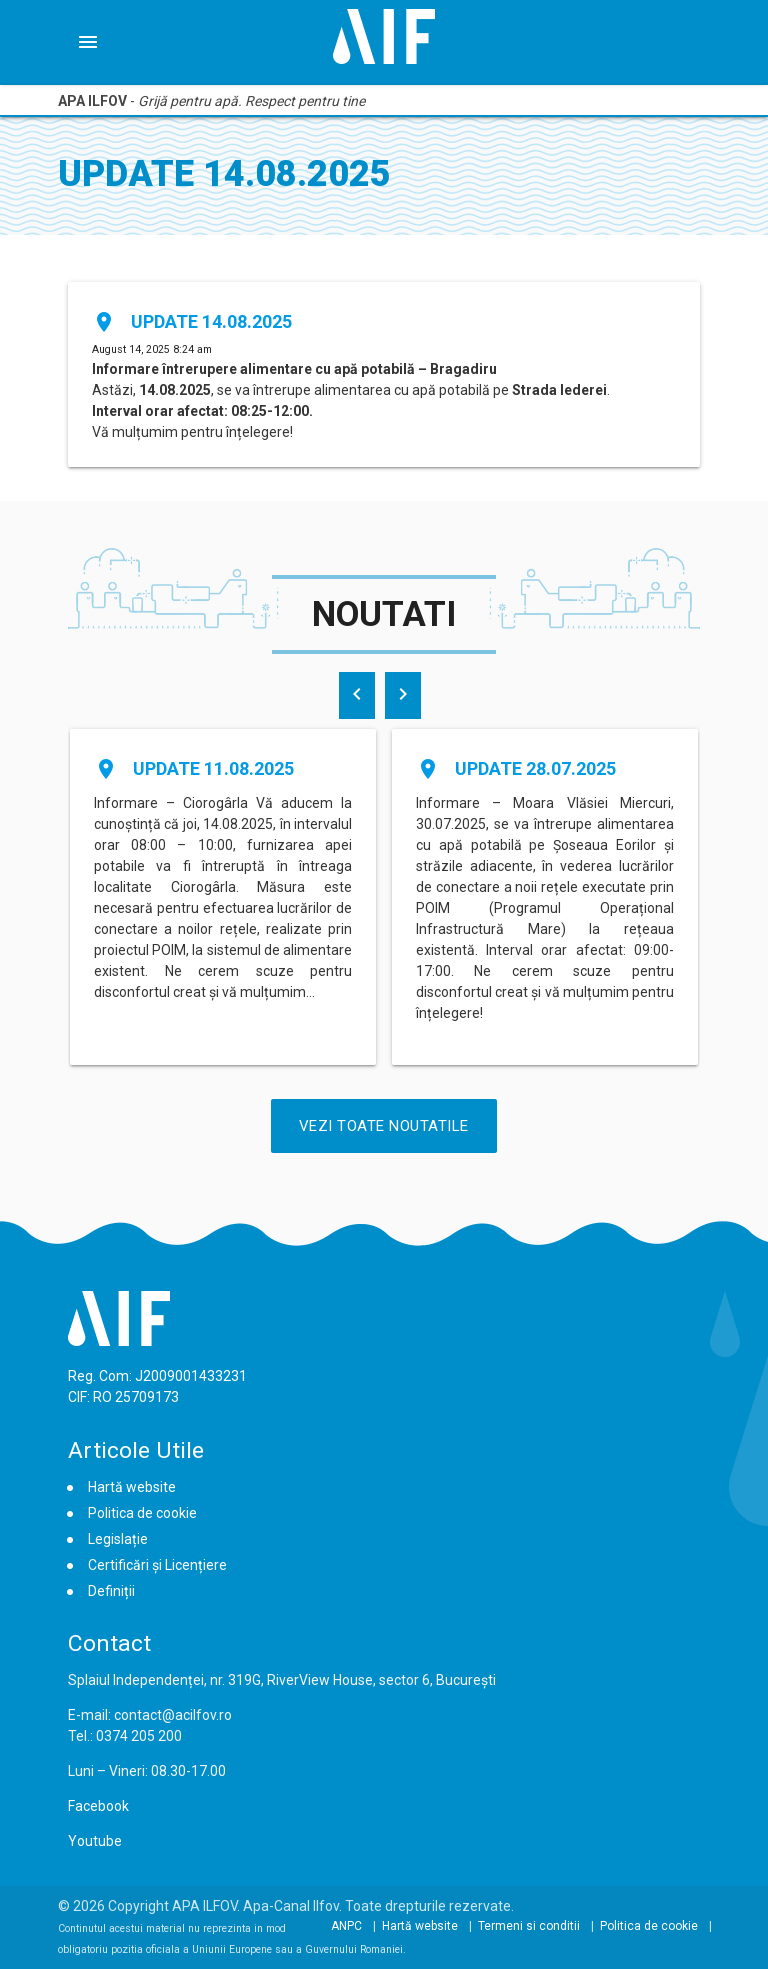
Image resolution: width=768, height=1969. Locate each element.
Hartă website (132, 1487)
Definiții (111, 1591)
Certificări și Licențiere (157, 1565)
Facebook (98, 1806)
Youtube (95, 1841)
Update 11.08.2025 (213, 768)
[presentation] (357, 695)
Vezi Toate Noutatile (384, 1126)
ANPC (346, 1926)
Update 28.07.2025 (535, 768)
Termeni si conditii (529, 1926)
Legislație (118, 1539)
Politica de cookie (142, 1513)
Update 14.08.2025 (211, 321)
